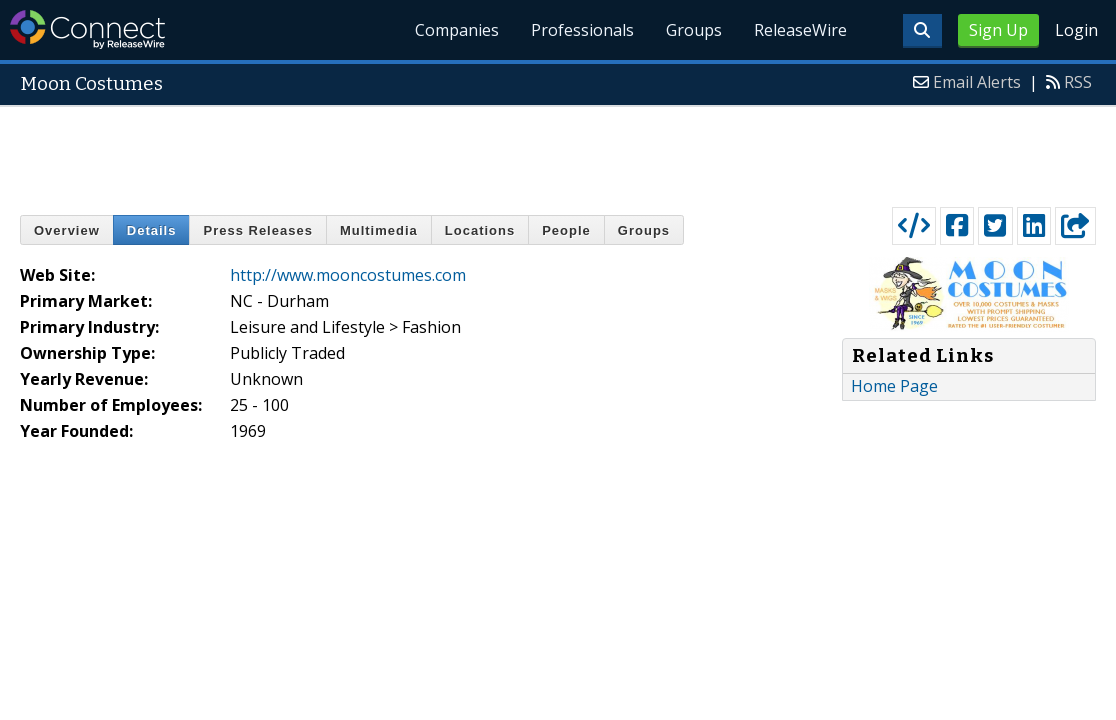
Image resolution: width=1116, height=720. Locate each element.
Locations (480, 230)
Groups (694, 30)
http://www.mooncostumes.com (348, 275)
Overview (67, 230)
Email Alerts (977, 82)
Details (152, 230)
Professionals (582, 30)
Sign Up (998, 30)
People (566, 230)
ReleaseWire (800, 30)
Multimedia (379, 230)
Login (1076, 30)
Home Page (894, 386)
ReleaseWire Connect (87, 29)
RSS (1078, 82)
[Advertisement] (558, 152)
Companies (457, 30)
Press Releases (257, 230)
